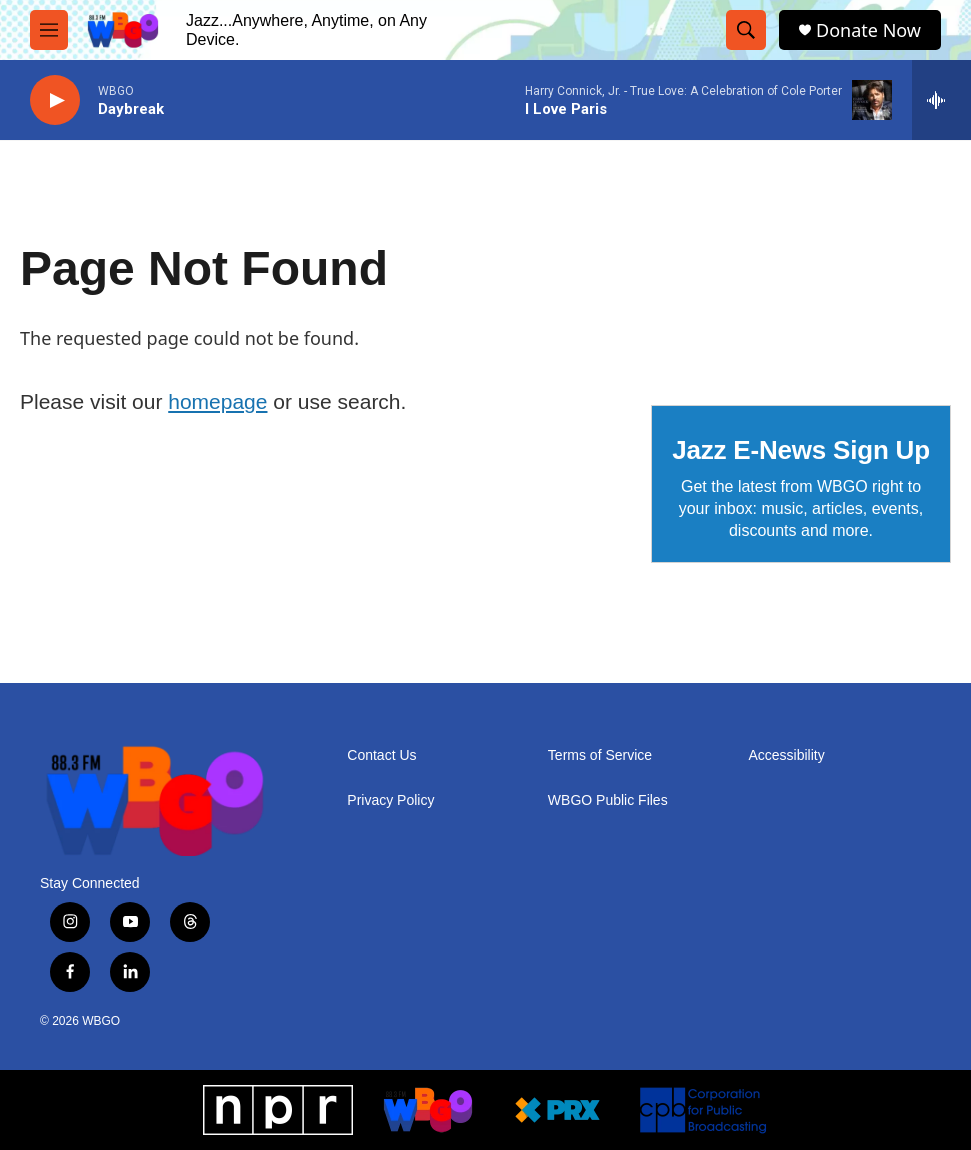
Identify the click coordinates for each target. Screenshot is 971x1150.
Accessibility (786, 755)
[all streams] (941, 100)
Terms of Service (600, 755)
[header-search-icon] (746, 30)
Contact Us (381, 755)
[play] (55, 100)
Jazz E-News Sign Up (801, 450)
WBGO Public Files (608, 800)
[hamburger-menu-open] (49, 30)
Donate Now (868, 30)
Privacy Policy (390, 800)
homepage (217, 401)
